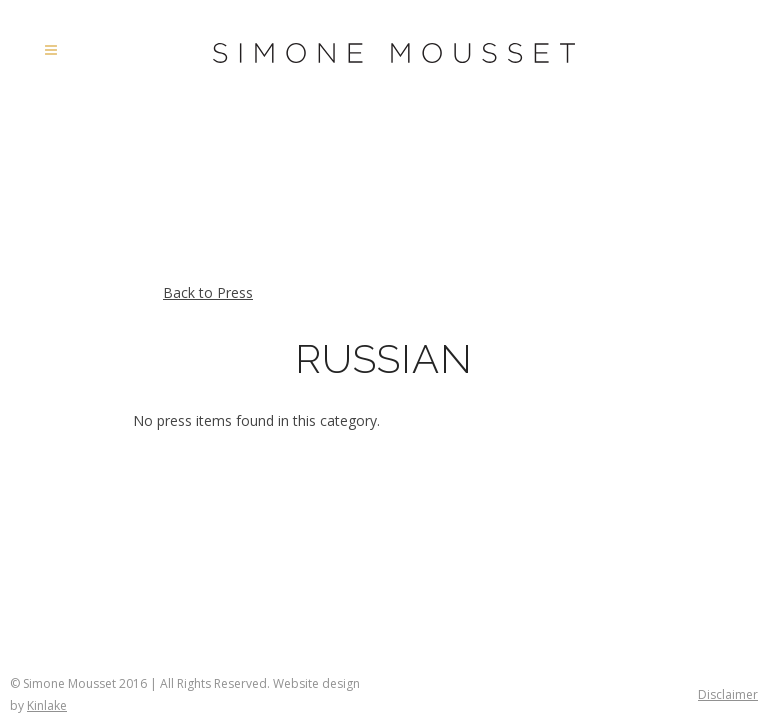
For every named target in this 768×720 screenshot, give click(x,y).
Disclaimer (728, 694)
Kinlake (47, 705)
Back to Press (208, 292)
